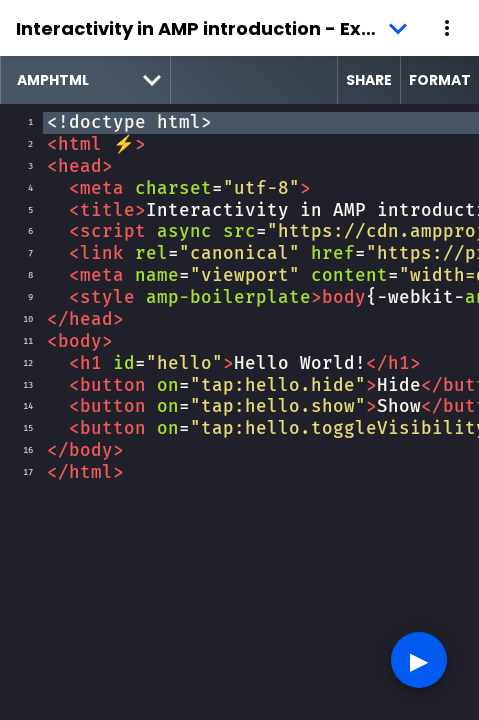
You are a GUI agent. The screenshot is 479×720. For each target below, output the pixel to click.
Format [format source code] (440, 80)
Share (369, 80)
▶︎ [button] (419, 659)
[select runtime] (85, 80)
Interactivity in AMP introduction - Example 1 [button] (216, 28)
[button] (447, 28)
